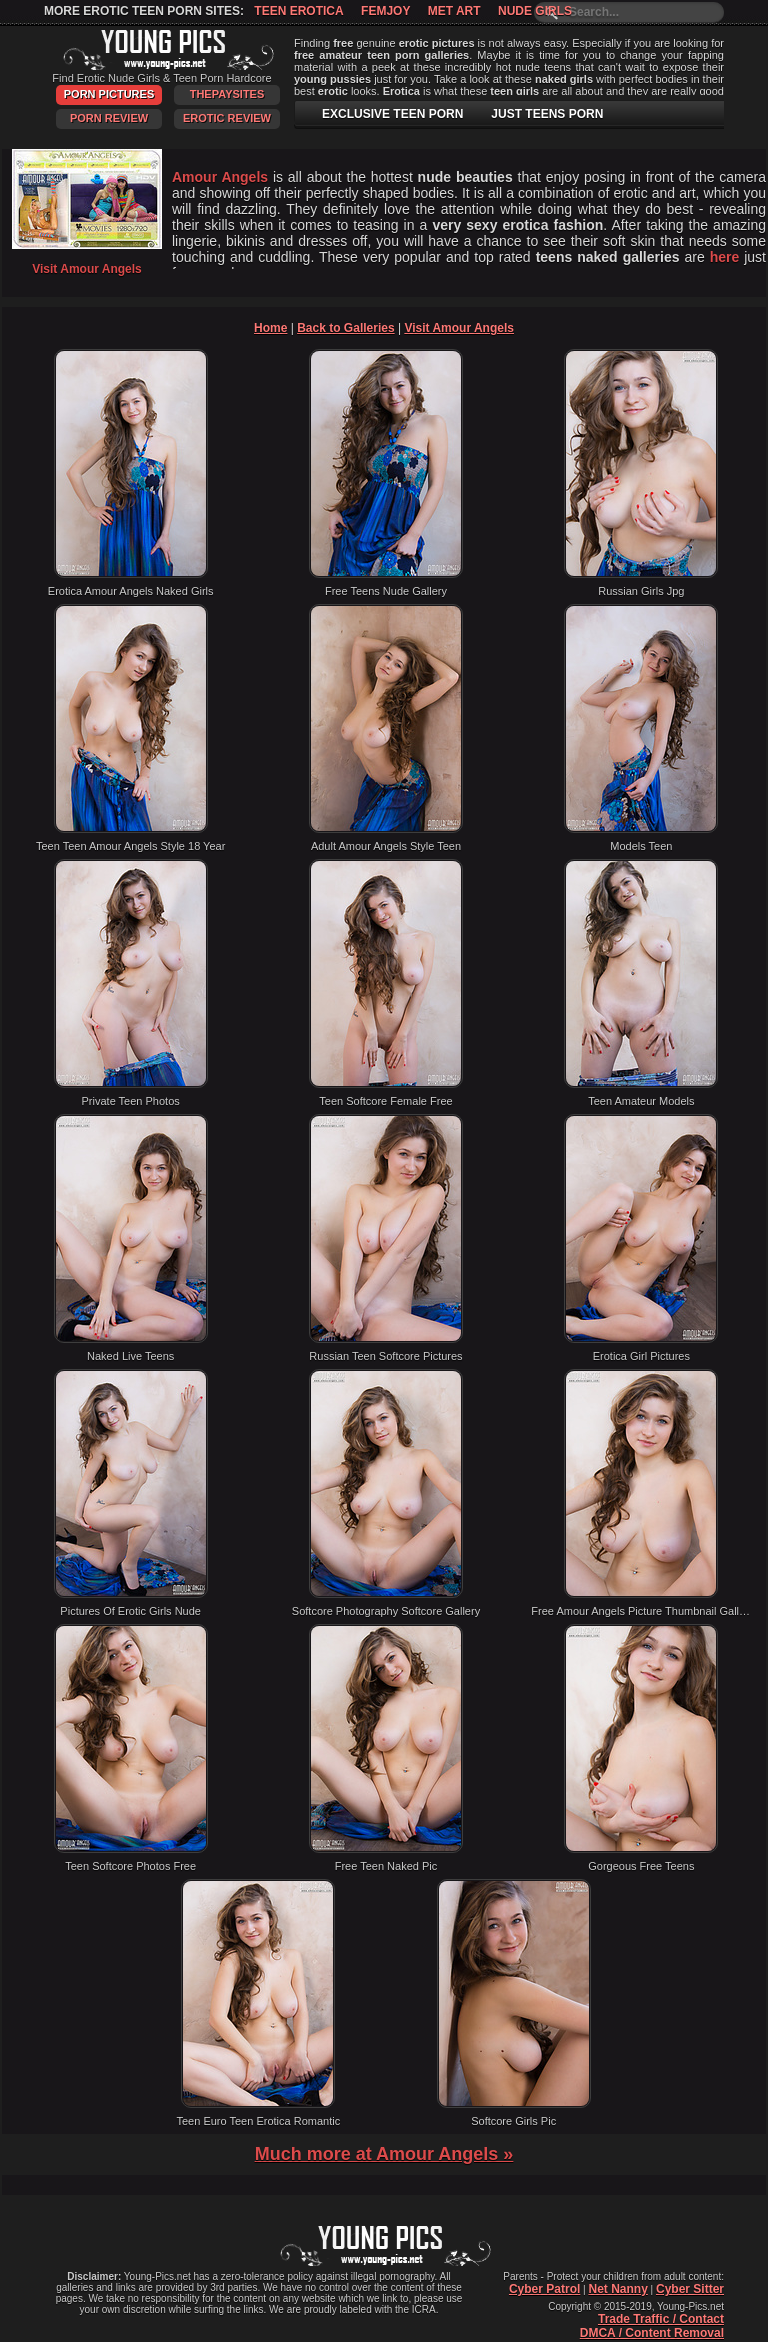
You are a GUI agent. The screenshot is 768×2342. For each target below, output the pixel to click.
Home (270, 328)
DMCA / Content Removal (652, 2333)
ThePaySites (227, 94)
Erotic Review (227, 118)
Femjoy (385, 11)
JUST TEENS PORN (547, 114)
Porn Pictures (109, 94)
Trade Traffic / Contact (661, 2319)
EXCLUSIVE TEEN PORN (392, 114)
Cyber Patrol (544, 2289)
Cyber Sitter (690, 2289)
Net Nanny (617, 2289)
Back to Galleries (345, 328)
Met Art (454, 11)
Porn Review (109, 118)
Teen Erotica (298, 11)
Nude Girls (535, 11)
